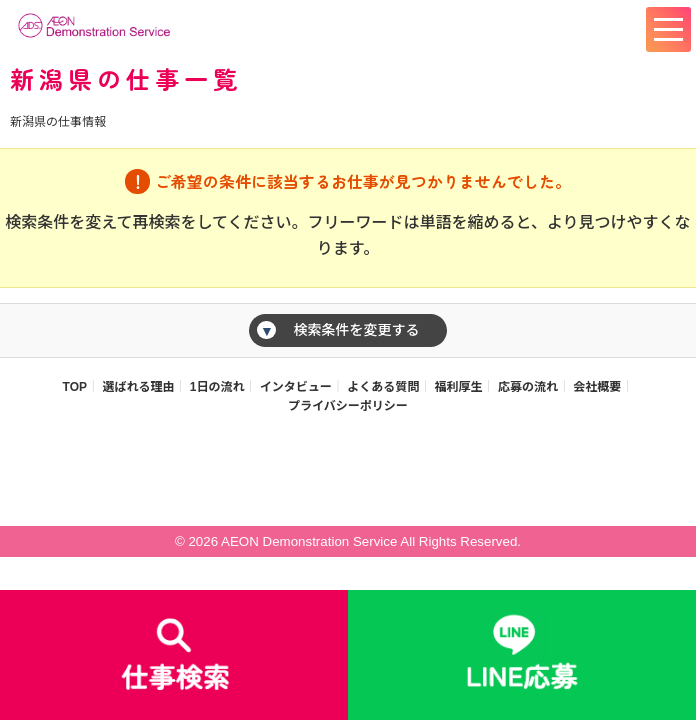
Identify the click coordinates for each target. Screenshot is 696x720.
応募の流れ (528, 387)
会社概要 (597, 387)
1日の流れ (217, 387)
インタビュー (296, 387)
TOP (75, 387)
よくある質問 (383, 387)
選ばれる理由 (138, 387)
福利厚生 (459, 387)
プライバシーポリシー (348, 406)
